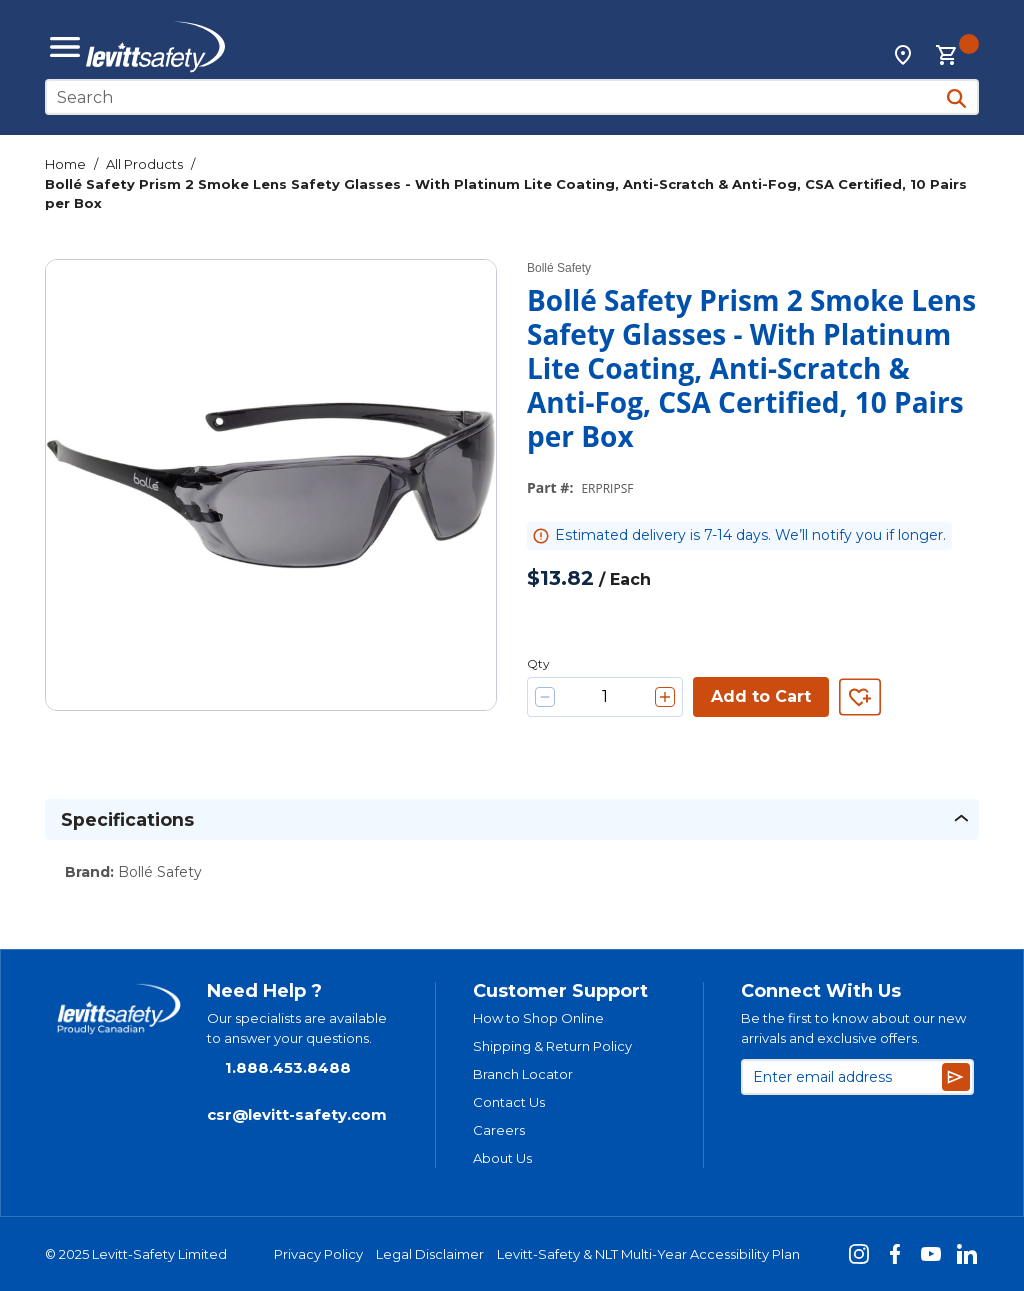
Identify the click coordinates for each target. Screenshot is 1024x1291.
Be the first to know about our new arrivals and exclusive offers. (853, 1028)
